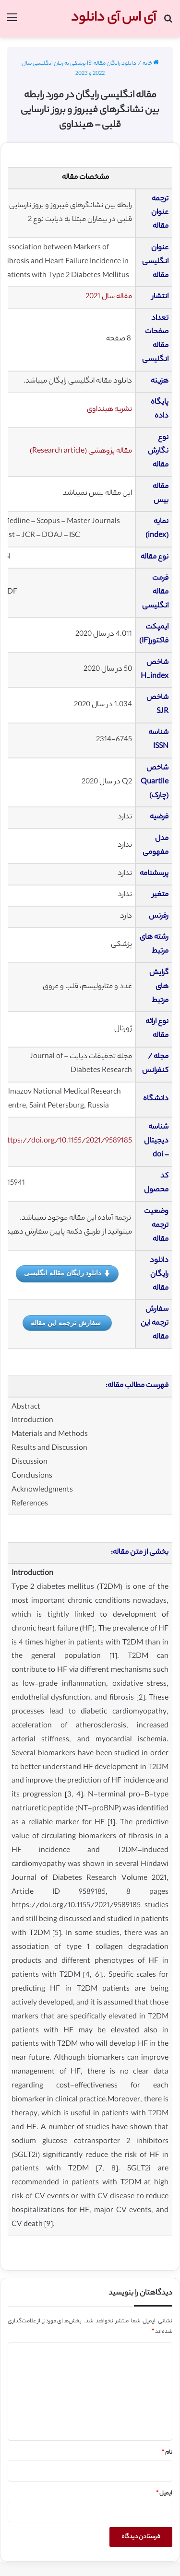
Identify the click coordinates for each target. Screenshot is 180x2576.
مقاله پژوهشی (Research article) (81, 451)
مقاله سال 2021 (108, 297)
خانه (151, 64)
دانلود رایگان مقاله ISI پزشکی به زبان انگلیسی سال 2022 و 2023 (79, 69)
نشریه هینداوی (109, 410)
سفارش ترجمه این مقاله (66, 1323)
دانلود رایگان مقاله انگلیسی (67, 1273)
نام (167, 2453)
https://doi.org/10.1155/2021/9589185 (67, 1141)
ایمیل (164, 2493)
